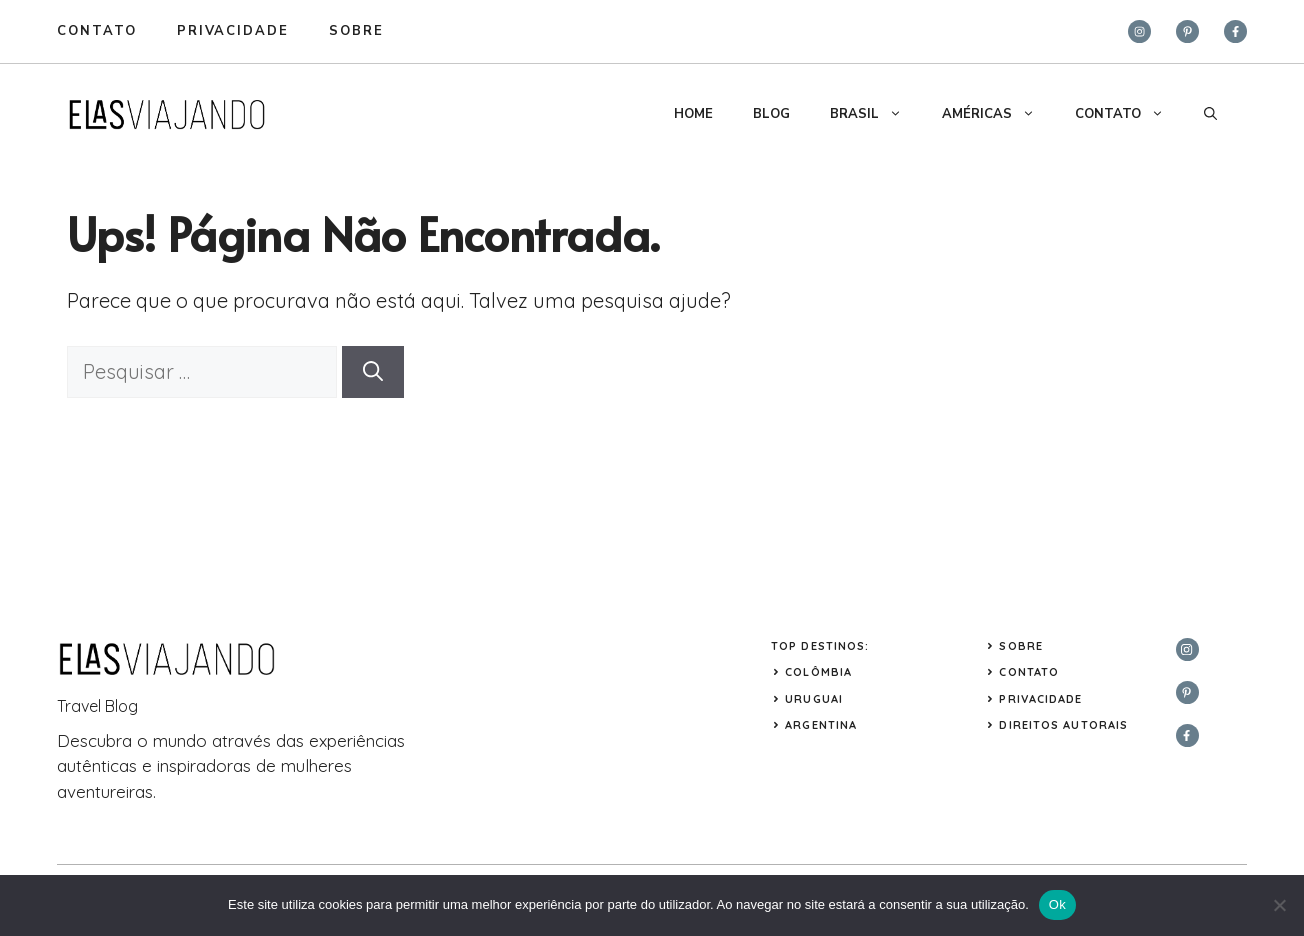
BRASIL (876, 114)
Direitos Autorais (1063, 725)
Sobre (1021, 646)
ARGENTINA (821, 725)
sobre (356, 31)
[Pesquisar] (373, 372)
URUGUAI (814, 699)
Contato (97, 31)
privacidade (233, 31)
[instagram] (1139, 31)
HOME (693, 114)
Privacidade (1040, 699)
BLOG (771, 114)
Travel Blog (97, 706)
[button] (1210, 114)
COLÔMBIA (818, 672)
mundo (180, 740)
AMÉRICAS (998, 114)
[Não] (1279, 905)
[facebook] (1235, 31)
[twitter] (1187, 31)
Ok (1057, 904)
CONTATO (1129, 114)
